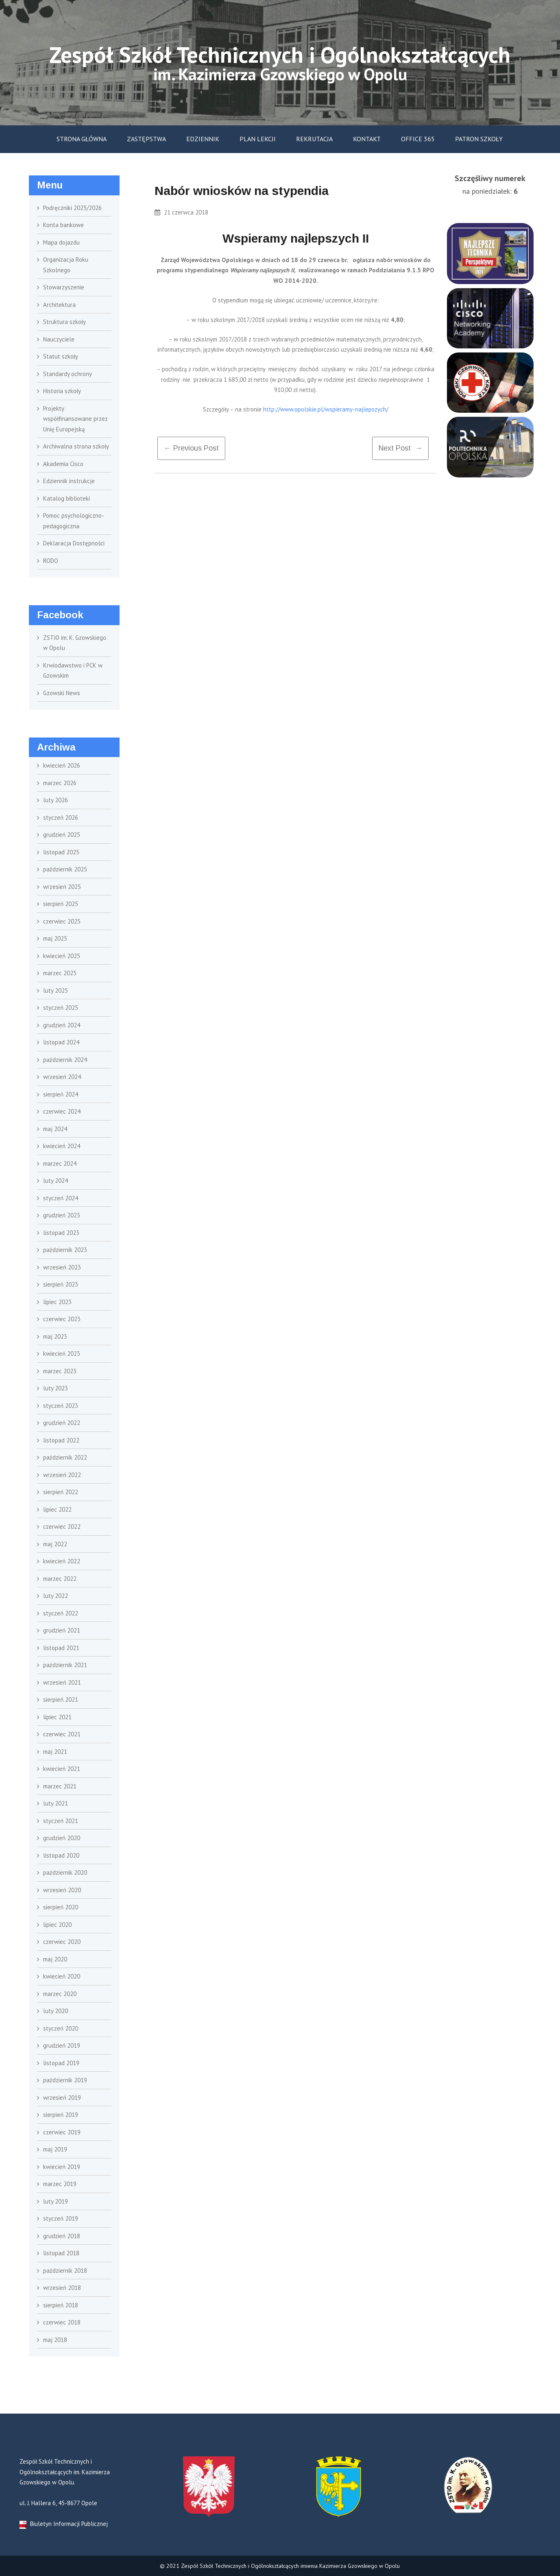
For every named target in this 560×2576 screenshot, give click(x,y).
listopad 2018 (61, 2253)
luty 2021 (55, 1803)
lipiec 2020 (57, 1924)
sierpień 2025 (60, 904)
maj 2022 (55, 1544)
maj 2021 (55, 1751)
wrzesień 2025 (62, 887)
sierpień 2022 (60, 1492)
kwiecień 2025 (61, 956)
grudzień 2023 (61, 1215)
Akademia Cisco (63, 464)
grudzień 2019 (61, 2045)
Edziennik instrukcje (69, 481)
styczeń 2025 (60, 1007)
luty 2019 (55, 2201)
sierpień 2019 (60, 2115)
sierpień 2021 (60, 1699)
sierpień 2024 (60, 1094)
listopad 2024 (61, 1042)
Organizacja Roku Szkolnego (65, 265)
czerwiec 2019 (62, 2132)
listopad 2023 (61, 1233)
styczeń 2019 (60, 2218)
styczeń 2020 (60, 2028)
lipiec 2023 (57, 1302)
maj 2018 (55, 2340)
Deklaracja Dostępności (74, 543)
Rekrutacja (314, 139)
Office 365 (418, 139)
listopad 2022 (61, 1440)
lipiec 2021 (57, 1717)
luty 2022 (55, 1596)
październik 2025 (65, 869)
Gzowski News (61, 693)
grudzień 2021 (61, 1630)
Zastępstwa (146, 139)
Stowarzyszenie (63, 287)
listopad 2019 (61, 2063)
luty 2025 (55, 990)
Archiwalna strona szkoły (76, 446)
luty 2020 (55, 2011)
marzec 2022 (59, 1578)
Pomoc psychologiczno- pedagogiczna (73, 521)
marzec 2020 (59, 1994)
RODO (50, 561)
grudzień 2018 (61, 2236)
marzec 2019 (59, 2184)
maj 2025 (55, 938)
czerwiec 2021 (62, 1734)
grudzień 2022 (61, 1423)
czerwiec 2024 (62, 1111)
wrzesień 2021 (62, 1682)
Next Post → (400, 448)
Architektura (59, 305)
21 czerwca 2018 (181, 212)
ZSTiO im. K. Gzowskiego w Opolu (74, 643)
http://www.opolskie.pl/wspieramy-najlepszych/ (325, 409)
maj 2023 (55, 1336)
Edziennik (202, 139)
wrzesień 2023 (62, 1267)
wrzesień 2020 (62, 1890)
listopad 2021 (61, 1648)
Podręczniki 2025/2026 (72, 208)
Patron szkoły (479, 139)
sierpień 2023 (60, 1284)
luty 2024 (55, 1180)
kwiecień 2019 (61, 2167)
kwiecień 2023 (61, 1353)
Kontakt (367, 139)
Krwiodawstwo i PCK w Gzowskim (72, 670)
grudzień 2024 (61, 1025)
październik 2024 (65, 1060)
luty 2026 (55, 800)
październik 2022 (65, 1457)
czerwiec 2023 (62, 1319)
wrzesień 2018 (62, 2287)
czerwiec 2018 (62, 2322)
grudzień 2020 (61, 1838)
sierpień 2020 (60, 1907)
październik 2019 (65, 2080)
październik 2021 (65, 1665)
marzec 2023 (59, 1371)
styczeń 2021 (60, 1821)
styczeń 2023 (60, 1405)
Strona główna (82, 139)
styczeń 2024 (60, 1198)
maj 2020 (55, 1959)
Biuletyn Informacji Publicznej (64, 2524)
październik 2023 (65, 1250)
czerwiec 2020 (62, 1942)
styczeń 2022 (60, 1613)
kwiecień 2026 (61, 765)
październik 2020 (65, 1872)
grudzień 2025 (61, 834)
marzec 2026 (59, 783)
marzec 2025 (59, 973)
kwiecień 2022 (61, 1561)
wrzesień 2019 (62, 2097)
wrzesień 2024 (62, 1077)
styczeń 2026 (60, 817)
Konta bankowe (63, 225)
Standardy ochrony (67, 374)
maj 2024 (55, 1129)
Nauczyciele (58, 339)
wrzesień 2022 (62, 1475)
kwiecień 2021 (61, 1769)
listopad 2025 (61, 852)
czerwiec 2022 (62, 1526)
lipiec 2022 (57, 1509)
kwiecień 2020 (61, 1976)
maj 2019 (55, 2149)
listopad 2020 (61, 1855)
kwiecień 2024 (61, 1146)
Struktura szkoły (64, 322)
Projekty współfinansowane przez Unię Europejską (75, 419)
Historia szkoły (62, 391)
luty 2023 (55, 1388)
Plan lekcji (258, 139)
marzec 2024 (59, 1163)
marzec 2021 (59, 1786)
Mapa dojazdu (61, 242)
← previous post (191, 448)
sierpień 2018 (60, 2305)
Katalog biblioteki (66, 498)
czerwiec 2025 (62, 921)
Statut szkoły (60, 356)
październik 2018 (65, 2270)
